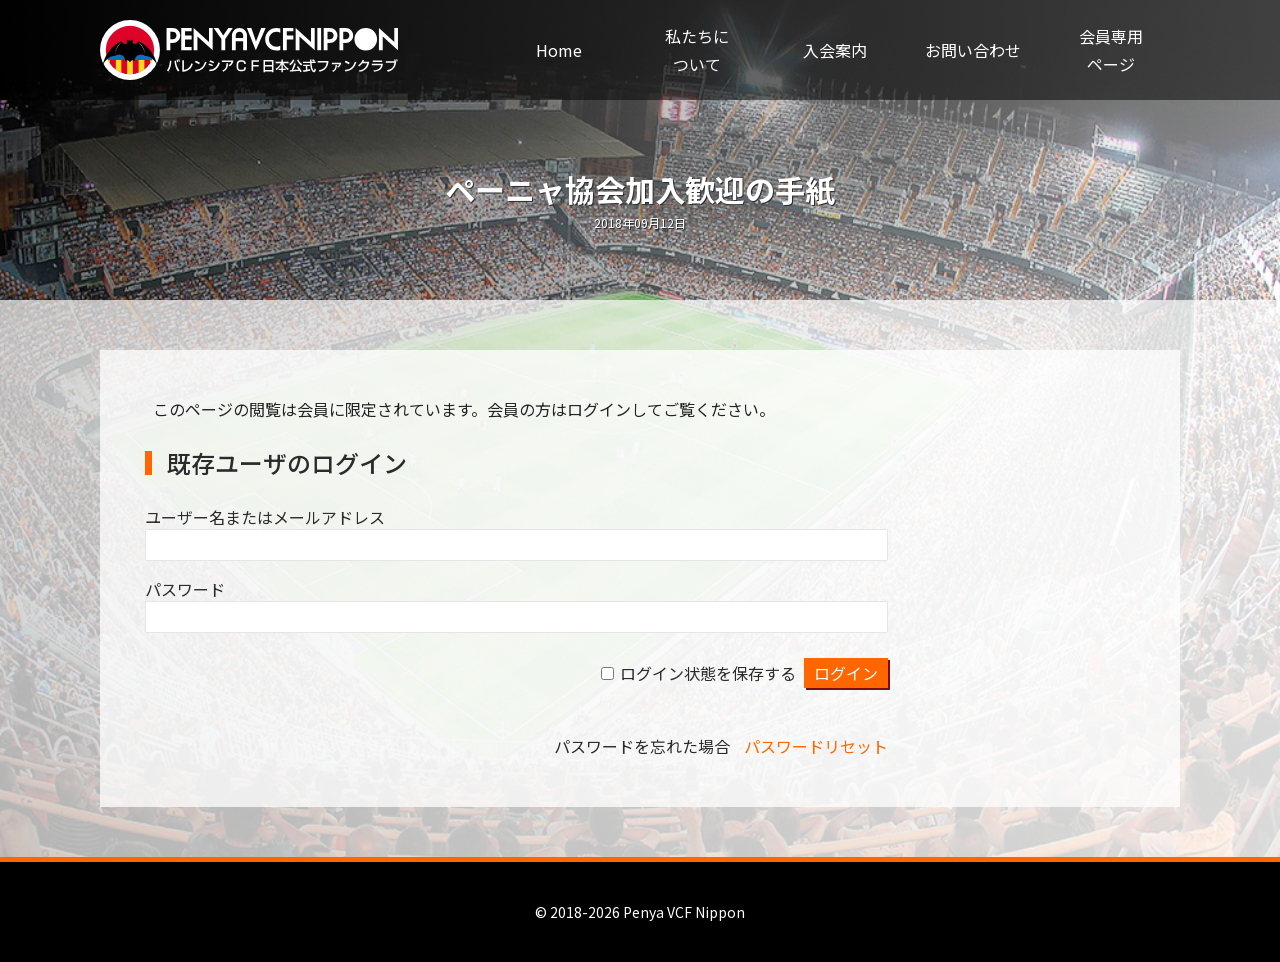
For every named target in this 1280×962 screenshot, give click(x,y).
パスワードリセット (816, 746)
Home (559, 50)
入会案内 (835, 50)
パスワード (185, 589)
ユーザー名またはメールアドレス (265, 517)
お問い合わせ (973, 50)
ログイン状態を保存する (708, 673)
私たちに (697, 51)
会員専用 (1111, 51)
